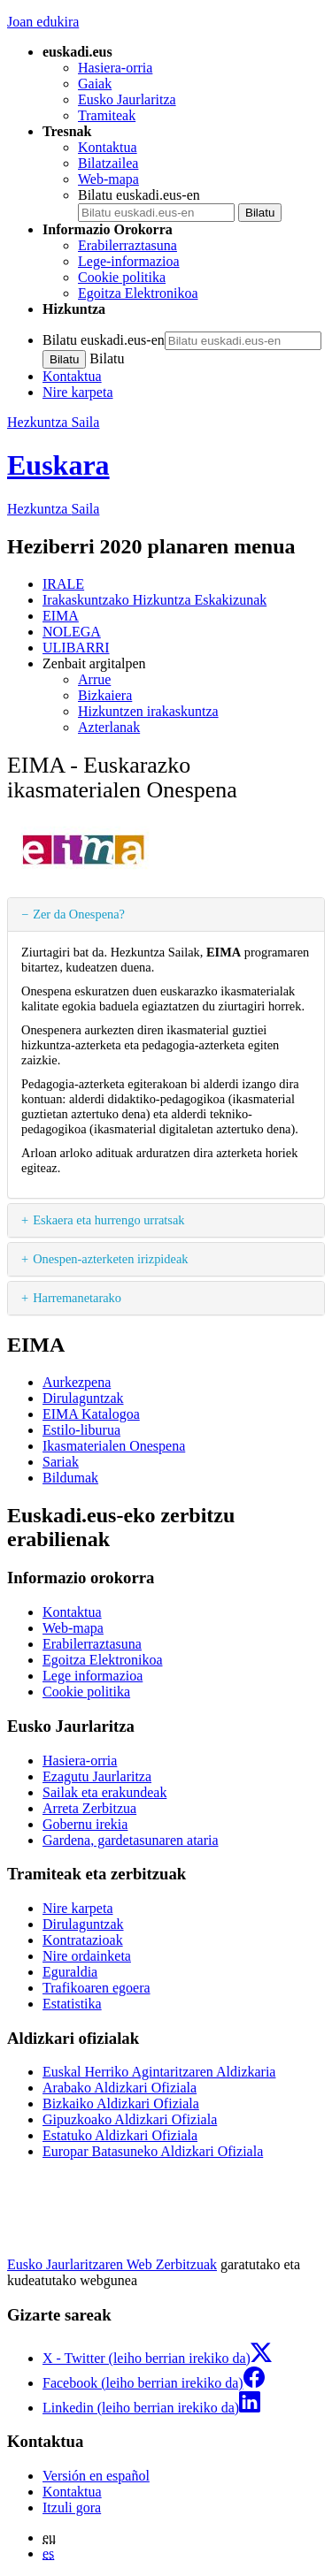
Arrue (94, 679)
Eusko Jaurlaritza (127, 99)
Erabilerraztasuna (127, 245)
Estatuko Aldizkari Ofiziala (119, 2135)
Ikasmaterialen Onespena (113, 1445)
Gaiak (95, 83)
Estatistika (72, 2003)
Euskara (58, 465)
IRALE (63, 583)
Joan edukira (43, 21)
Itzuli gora (71, 2507)
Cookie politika (122, 277)
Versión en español (96, 2475)
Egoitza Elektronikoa (138, 293)
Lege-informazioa (129, 261)
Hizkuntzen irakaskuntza (148, 711)
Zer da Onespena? (79, 914)
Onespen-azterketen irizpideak (110, 1259)
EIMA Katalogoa (91, 1413)
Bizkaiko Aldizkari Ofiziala (120, 2103)
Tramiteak (106, 115)
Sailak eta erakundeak (104, 1792)
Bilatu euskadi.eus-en (139, 194)
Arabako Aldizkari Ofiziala (119, 2087)
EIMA (60, 615)
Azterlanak (109, 727)
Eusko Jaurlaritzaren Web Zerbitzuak (112, 2264)
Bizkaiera (105, 695)
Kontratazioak (82, 1939)
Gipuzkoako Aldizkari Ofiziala (129, 2119)
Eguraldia (69, 1971)
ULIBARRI (76, 647)
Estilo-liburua (81, 1429)
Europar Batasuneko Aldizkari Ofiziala (152, 2151)
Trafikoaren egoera (96, 1987)
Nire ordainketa (86, 1955)
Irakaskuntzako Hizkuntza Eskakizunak (154, 599)
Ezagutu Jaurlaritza (96, 1776)
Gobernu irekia (84, 1824)
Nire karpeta (77, 392)
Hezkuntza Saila (53, 422)
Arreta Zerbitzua (89, 1808)
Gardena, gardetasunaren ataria (130, 1840)
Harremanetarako (77, 1298)
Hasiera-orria (115, 67)
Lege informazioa (92, 1675)
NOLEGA (71, 631)
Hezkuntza (53, 508)
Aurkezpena (76, 1382)
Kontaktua (107, 147)
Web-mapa (108, 179)
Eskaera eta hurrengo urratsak (108, 1220)
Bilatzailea (108, 163)
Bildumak (70, 1477)
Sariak (60, 1461)
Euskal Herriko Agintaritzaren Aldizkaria (158, 2071)
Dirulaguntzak (83, 1398)
